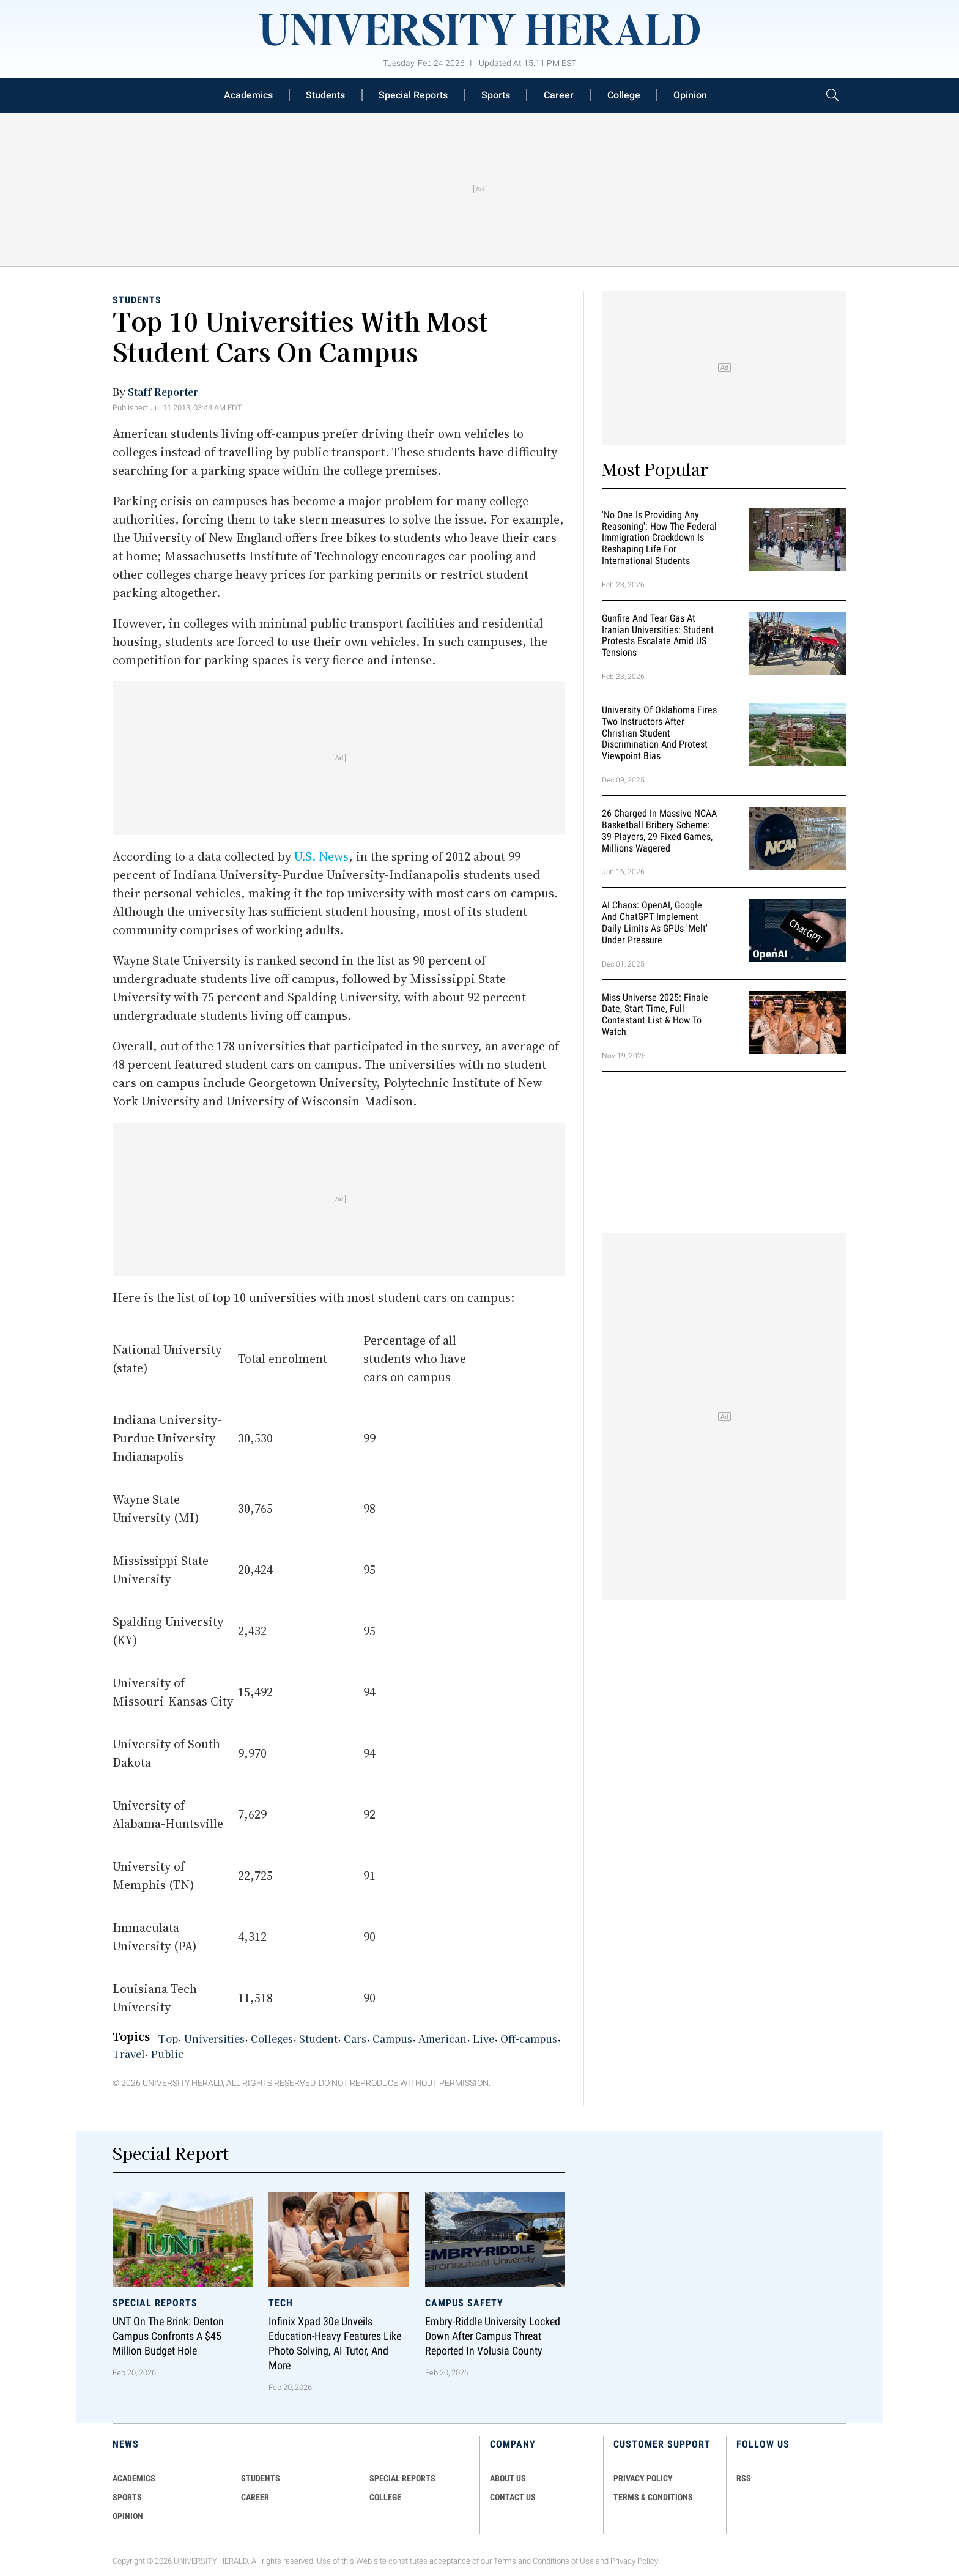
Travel (129, 2053)
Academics (248, 95)
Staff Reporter (163, 391)
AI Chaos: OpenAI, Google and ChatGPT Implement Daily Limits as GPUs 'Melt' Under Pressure (655, 923)
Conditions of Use (563, 2561)
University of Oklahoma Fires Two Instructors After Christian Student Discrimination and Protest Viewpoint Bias (659, 733)
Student (318, 2038)
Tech (280, 2302)
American (442, 2038)
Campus (392, 2038)
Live (483, 2038)
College (623, 95)
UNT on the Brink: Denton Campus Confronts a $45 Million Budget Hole (168, 2336)
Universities (214, 2038)
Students (325, 95)
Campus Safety (464, 2302)
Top (168, 2038)
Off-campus (528, 2038)
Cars (355, 2038)
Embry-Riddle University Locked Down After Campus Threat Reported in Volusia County (492, 2336)
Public (167, 2053)
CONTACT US (513, 2497)
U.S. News (321, 856)
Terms (505, 2561)
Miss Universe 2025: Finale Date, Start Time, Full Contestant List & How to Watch (655, 1014)
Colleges (272, 2038)
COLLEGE (385, 2497)
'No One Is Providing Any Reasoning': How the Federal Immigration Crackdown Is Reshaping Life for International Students (659, 537)
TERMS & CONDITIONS (653, 2497)
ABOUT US (508, 2478)
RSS (743, 2478)
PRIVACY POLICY (643, 2478)
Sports (495, 95)
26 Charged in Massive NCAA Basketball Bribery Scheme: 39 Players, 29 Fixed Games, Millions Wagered (659, 830)
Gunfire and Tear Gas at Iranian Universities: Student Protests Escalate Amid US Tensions (658, 635)
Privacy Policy (634, 2561)
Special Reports (413, 95)
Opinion (690, 95)
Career (559, 95)
